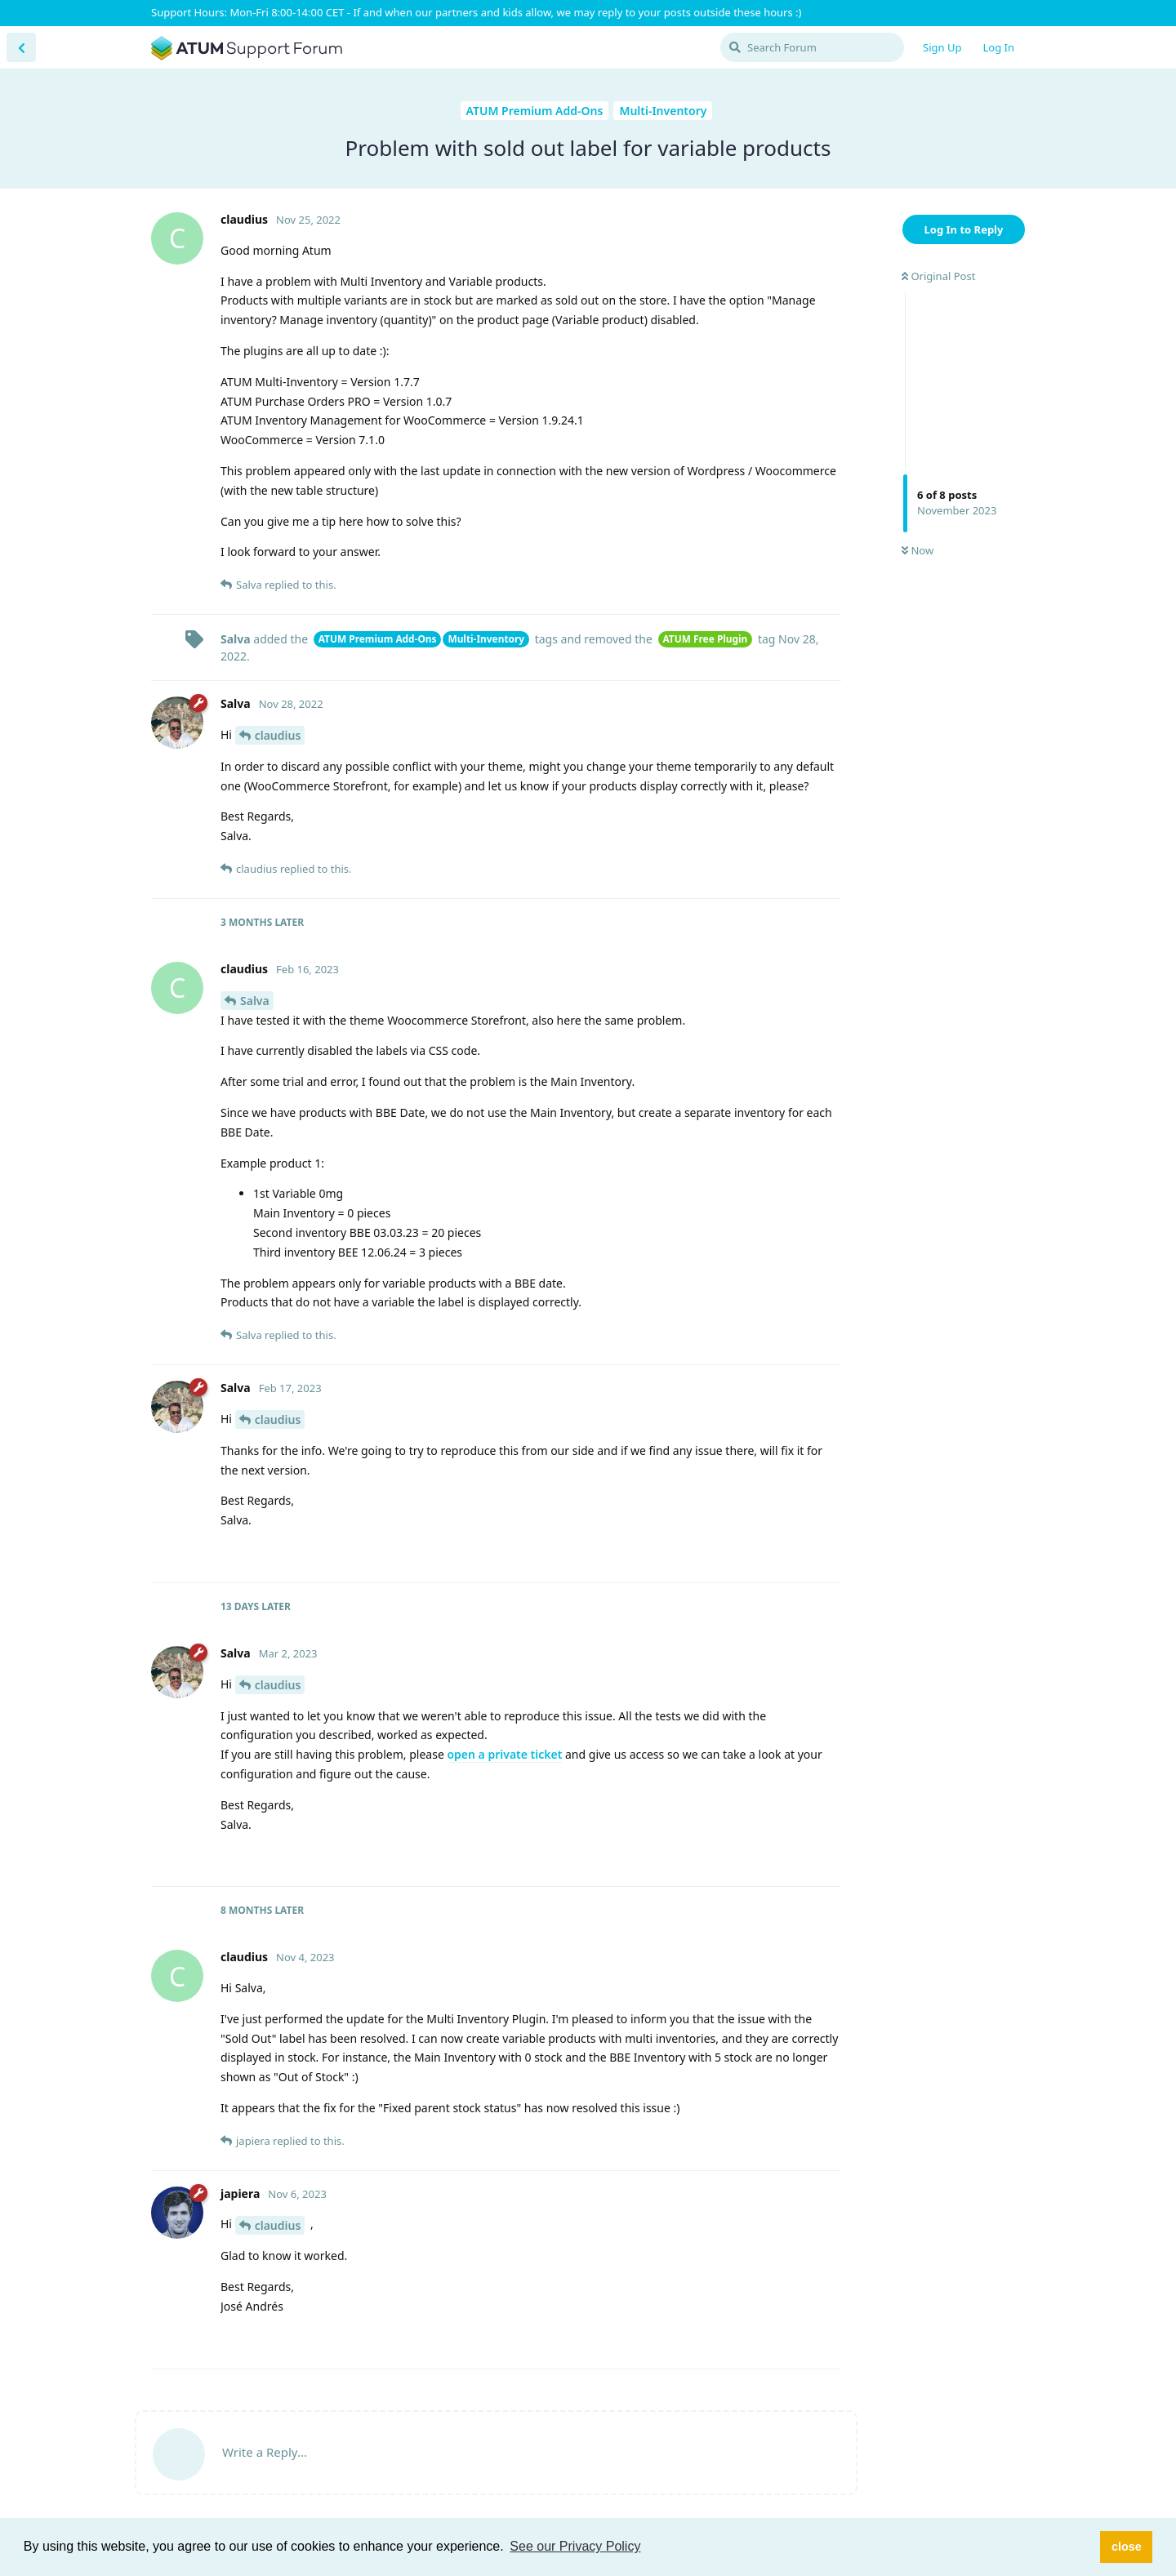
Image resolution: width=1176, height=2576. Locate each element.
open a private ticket (504, 1754)
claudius (278, 735)
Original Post (938, 276)
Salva (255, 1000)
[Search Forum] (812, 47)
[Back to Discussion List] (21, 47)
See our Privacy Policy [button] (575, 2546)
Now (917, 550)
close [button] (1126, 2546)
